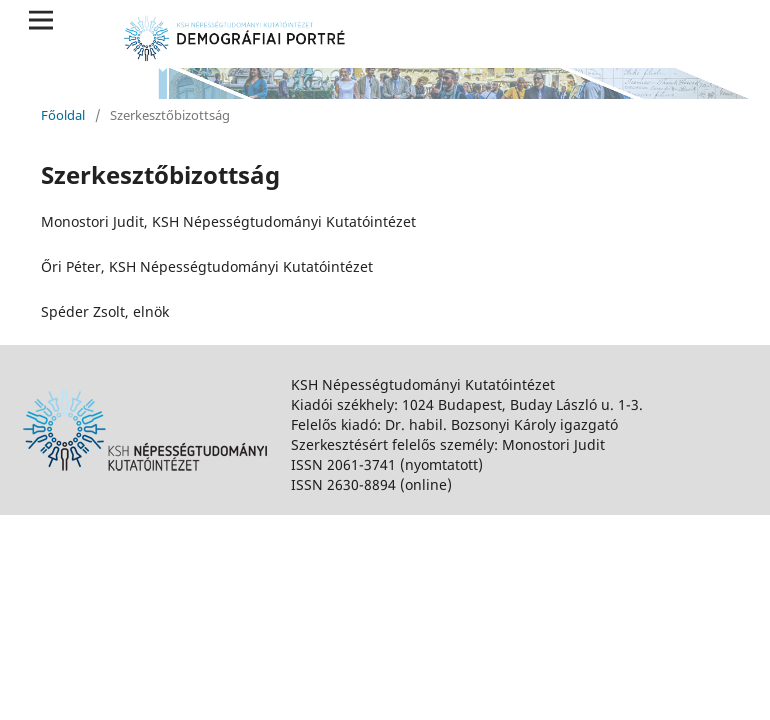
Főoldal (63, 115)
